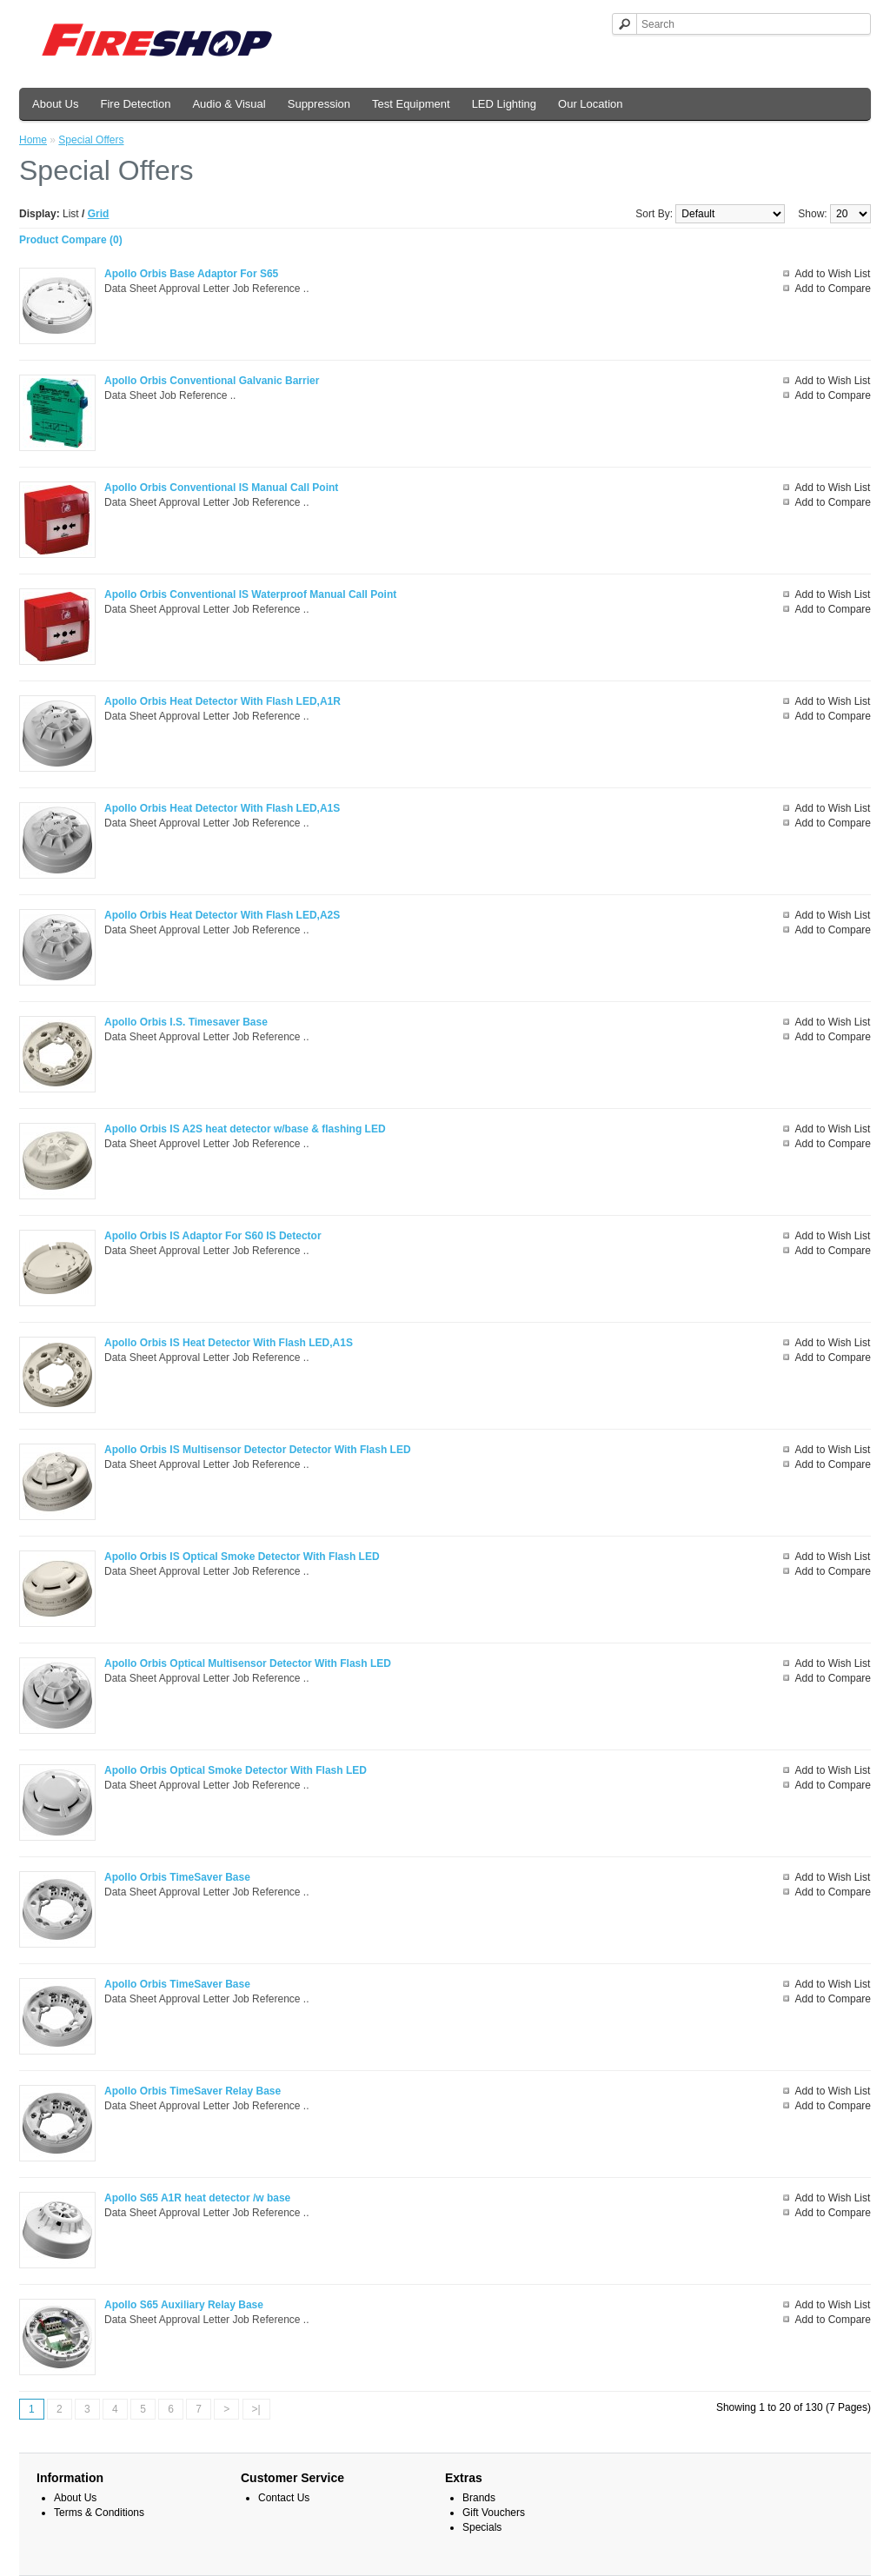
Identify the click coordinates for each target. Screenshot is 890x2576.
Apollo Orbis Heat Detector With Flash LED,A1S (222, 808)
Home (33, 140)
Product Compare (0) (71, 240)
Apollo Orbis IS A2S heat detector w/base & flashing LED (245, 1129)
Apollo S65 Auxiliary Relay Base (183, 2305)
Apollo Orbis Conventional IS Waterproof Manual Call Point (250, 594)
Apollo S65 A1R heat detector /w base (197, 2198)
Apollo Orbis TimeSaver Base (177, 1877)
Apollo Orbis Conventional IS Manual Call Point (221, 487)
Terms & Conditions (99, 2512)
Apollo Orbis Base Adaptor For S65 (191, 274)
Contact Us (283, 2498)
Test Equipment (411, 103)
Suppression (319, 103)
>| (256, 2409)
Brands (478, 2498)
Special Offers (90, 140)
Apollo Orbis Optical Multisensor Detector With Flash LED (247, 1663)
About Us (55, 103)
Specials (481, 2527)
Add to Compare (833, 288)
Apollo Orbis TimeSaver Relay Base (192, 2091)
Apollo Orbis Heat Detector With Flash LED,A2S (222, 915)
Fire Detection (135, 103)
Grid (99, 214)
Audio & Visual (228, 103)
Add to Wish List (833, 274)
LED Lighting (504, 103)
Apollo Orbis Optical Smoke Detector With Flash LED (235, 1770)
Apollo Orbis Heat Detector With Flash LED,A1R (222, 701)
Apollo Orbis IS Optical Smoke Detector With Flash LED (242, 1556)
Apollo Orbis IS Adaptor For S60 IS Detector (213, 1236)
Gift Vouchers (493, 2512)
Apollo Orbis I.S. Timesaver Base (186, 1022)
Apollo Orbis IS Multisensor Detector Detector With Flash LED (257, 1450)
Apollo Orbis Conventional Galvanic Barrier (211, 381)
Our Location (590, 103)
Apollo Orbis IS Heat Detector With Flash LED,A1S (228, 1343)
